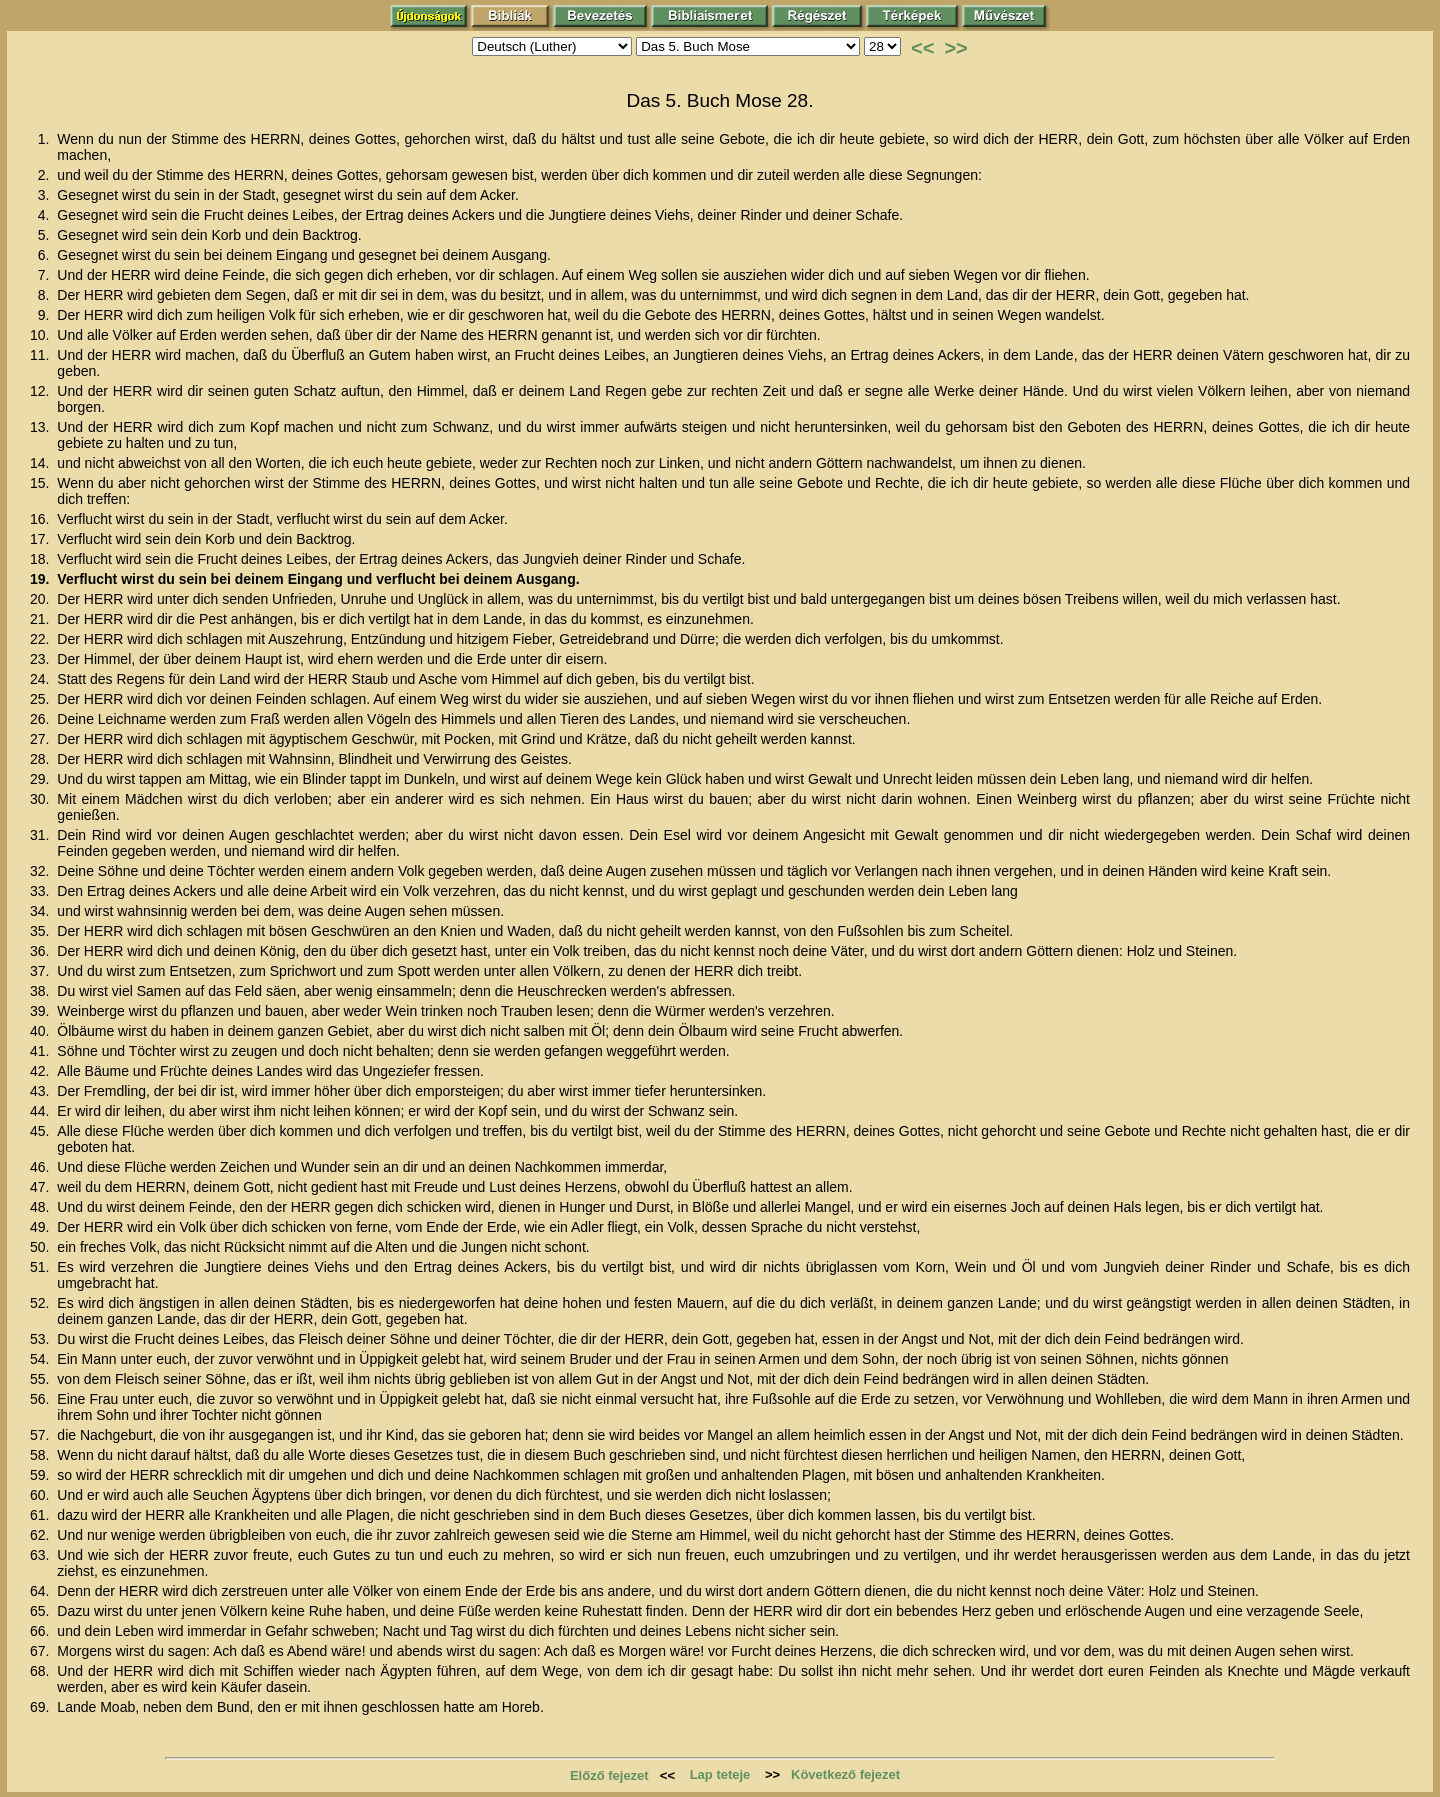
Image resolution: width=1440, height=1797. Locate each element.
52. (41, 1303)
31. (41, 835)
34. (41, 911)
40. (41, 1031)
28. (41, 759)
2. (46, 175)
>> (955, 48)
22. (41, 639)
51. (41, 1267)
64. (41, 1591)
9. (46, 315)
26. (41, 719)
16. (41, 519)
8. (46, 295)
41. (41, 1051)
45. (41, 1131)
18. (41, 559)
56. (41, 1399)
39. (41, 1011)
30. (41, 799)
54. (41, 1359)
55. (41, 1379)
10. (41, 335)
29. (41, 779)
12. (41, 391)
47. (41, 1187)
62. (41, 1535)
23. (41, 659)
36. (41, 951)
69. (41, 1707)
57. (41, 1435)
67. (41, 1651)
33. (41, 891)
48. (41, 1207)
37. (41, 971)
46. (41, 1167)
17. (41, 539)
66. (41, 1631)
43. (41, 1091)
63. (41, 1555)
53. (41, 1339)
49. (41, 1227)
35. (41, 931)
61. (41, 1515)
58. (41, 1455)
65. (41, 1611)
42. (41, 1071)
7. (46, 275)
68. (41, 1671)
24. (41, 679)
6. (46, 255)
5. (46, 235)
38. (41, 991)
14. (41, 463)
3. (46, 195)
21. (41, 619)
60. (41, 1495)
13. (41, 427)
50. (41, 1247)
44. (41, 1111)
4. (46, 215)
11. (41, 355)
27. (41, 739)
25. (41, 699)
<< (922, 48)
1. (46, 139)
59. (41, 1475)
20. (41, 599)
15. (41, 483)
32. (41, 871)
